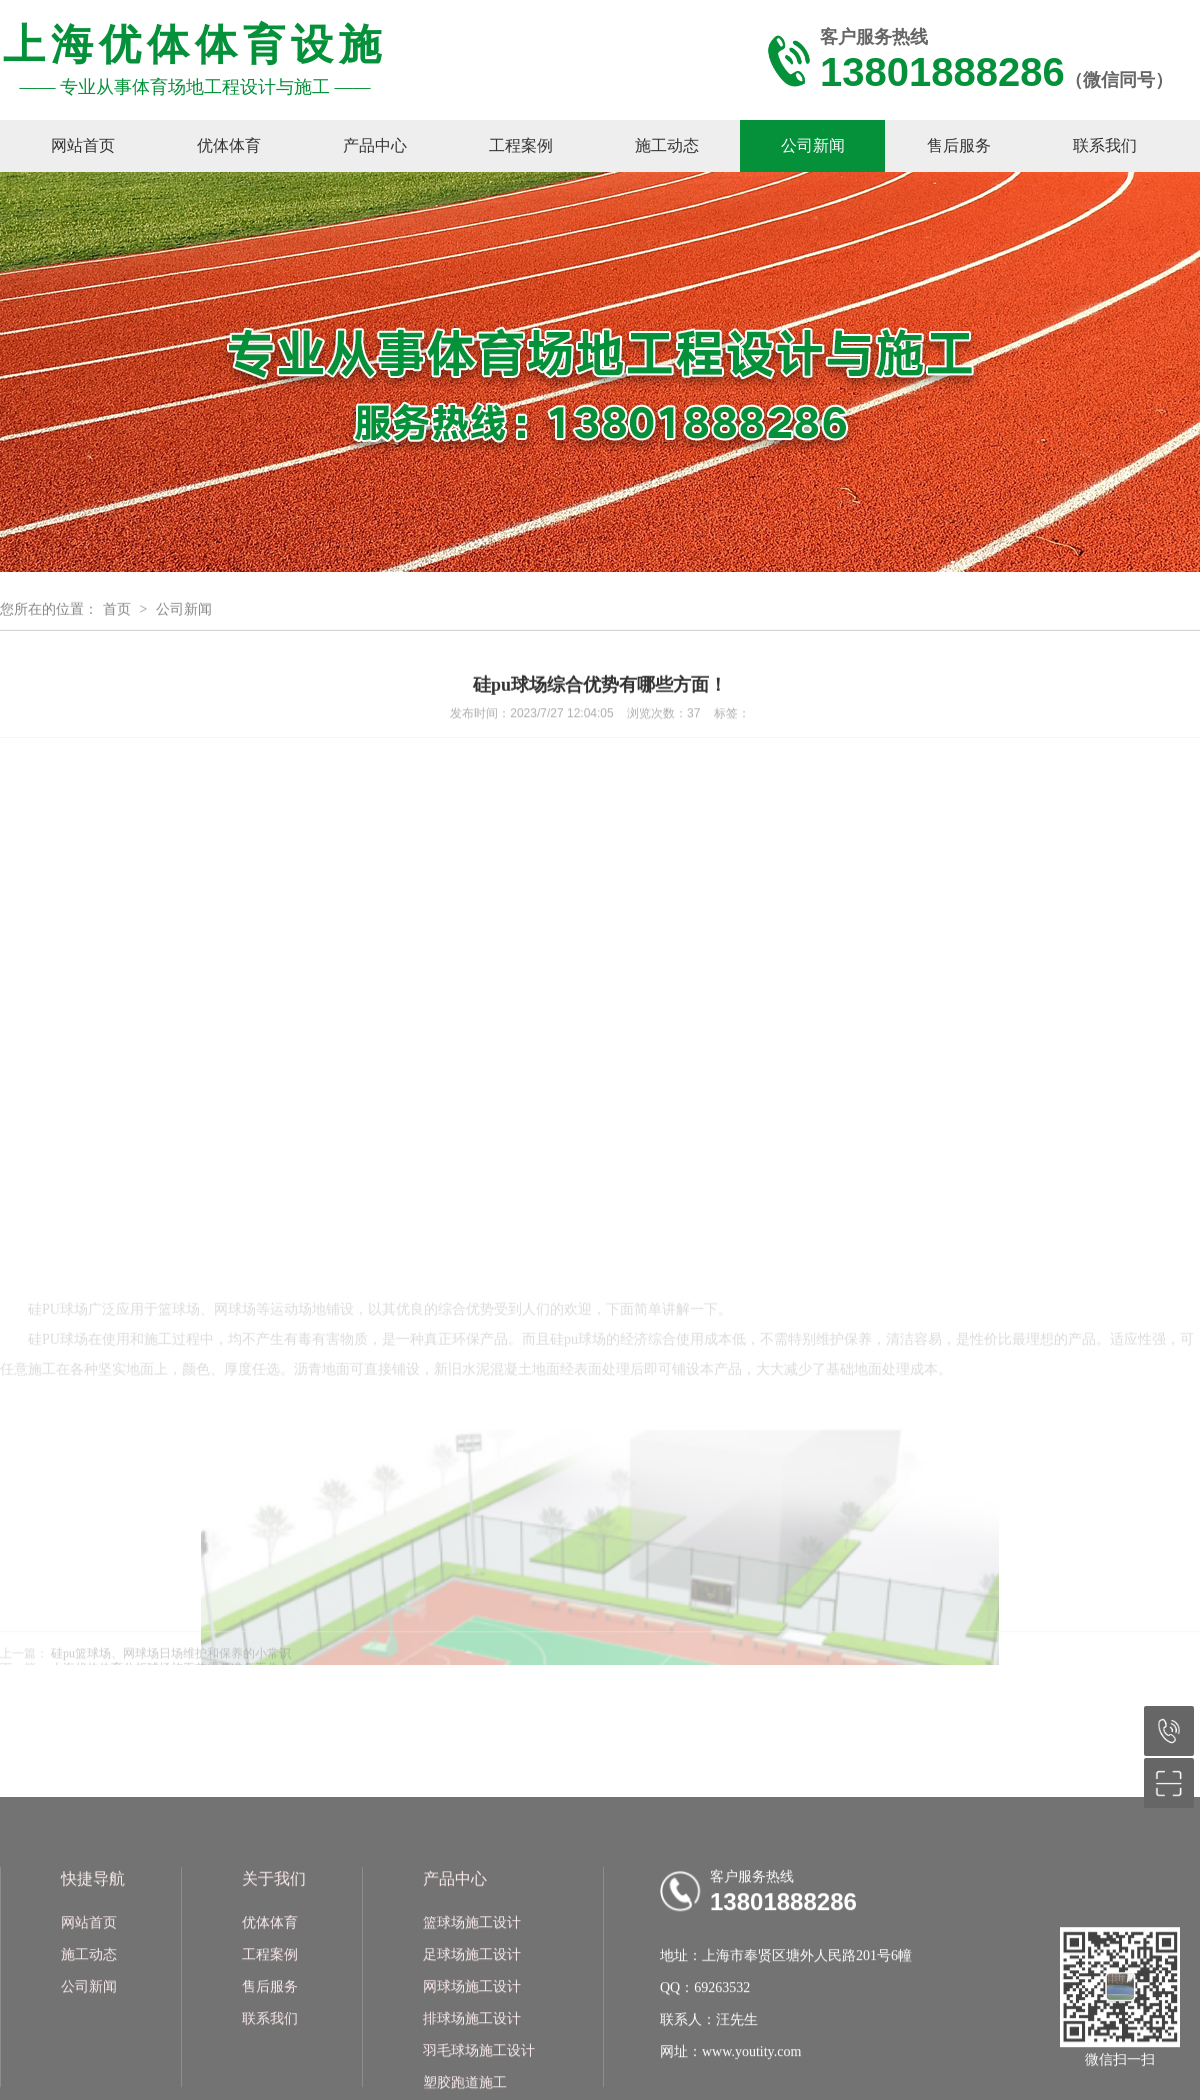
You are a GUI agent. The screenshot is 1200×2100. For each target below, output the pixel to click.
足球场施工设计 (472, 2063)
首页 (117, 613)
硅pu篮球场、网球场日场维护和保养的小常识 (171, 1659)
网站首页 (83, 145)
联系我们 (1105, 145)
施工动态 (667, 145)
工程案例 (521, 145)
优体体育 (229, 145)
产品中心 (375, 145)
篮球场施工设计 (472, 2031)
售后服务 (959, 145)
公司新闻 (813, 145)
